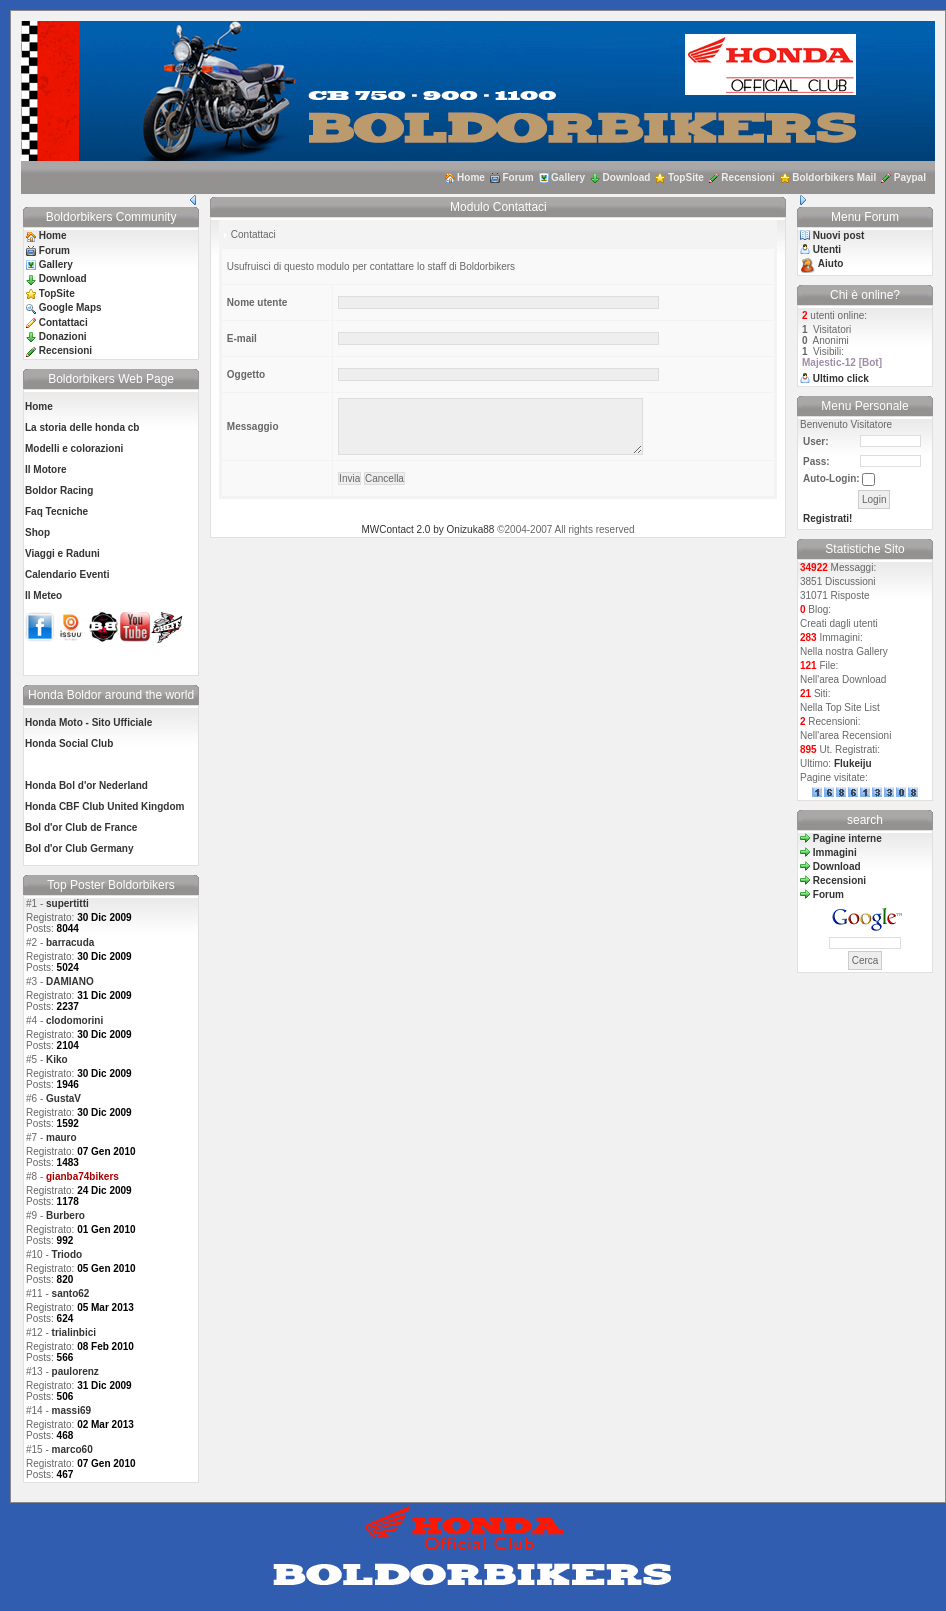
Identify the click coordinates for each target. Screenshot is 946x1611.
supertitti (67, 903)
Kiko (57, 1059)
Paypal (910, 177)
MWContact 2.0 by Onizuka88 (428, 529)
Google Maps (70, 307)
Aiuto (831, 263)
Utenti (827, 249)
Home (471, 177)
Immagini (835, 852)
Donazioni (63, 336)
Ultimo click (841, 378)
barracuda (70, 942)
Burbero (65, 1215)
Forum (517, 177)
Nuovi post (839, 235)
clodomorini (74, 1020)
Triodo (67, 1254)
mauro (61, 1137)
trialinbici (74, 1332)
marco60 (72, 1449)
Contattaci (63, 322)
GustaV (63, 1098)
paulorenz (75, 1371)
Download (627, 177)
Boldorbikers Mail (834, 177)
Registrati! (827, 518)
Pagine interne (847, 838)
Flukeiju (853, 763)
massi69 (71, 1410)
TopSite (686, 177)
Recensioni (747, 177)
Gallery (568, 177)
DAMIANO (70, 981)
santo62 (71, 1293)
